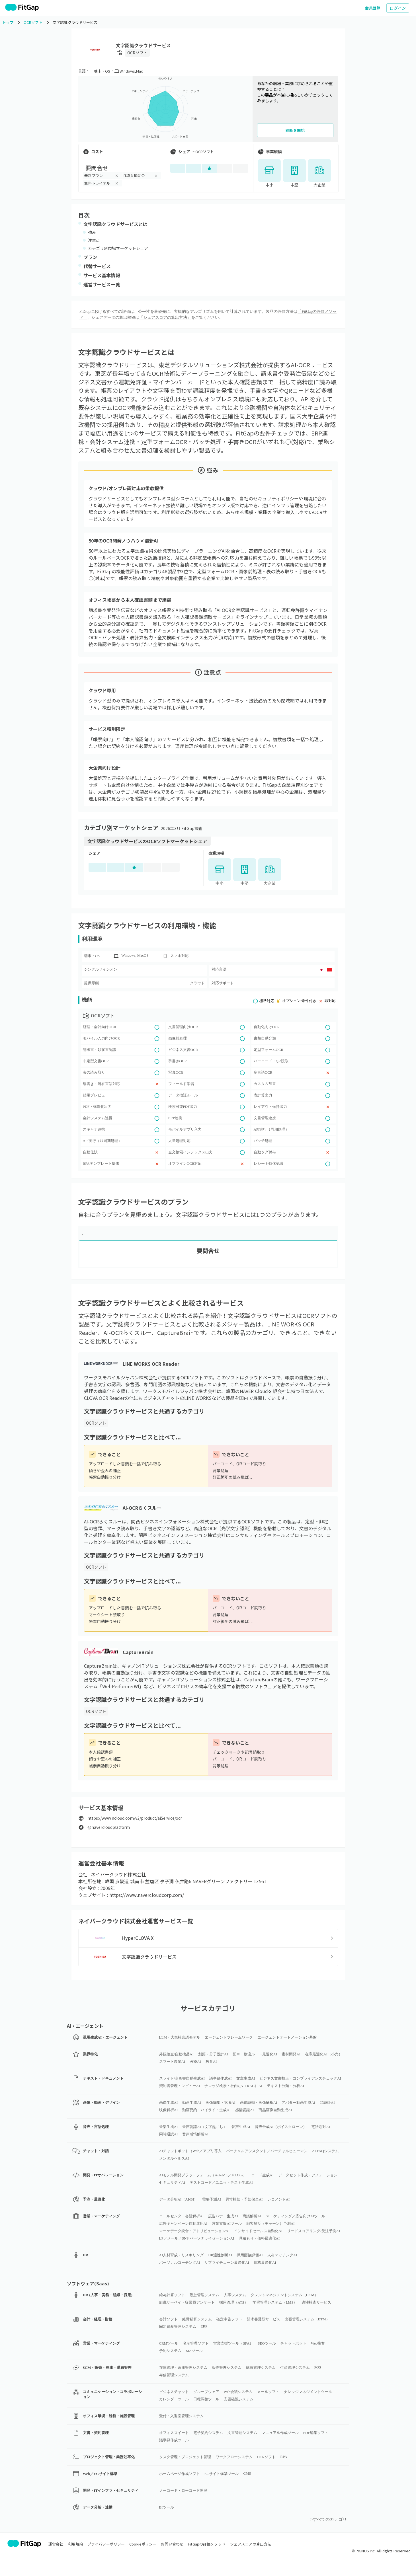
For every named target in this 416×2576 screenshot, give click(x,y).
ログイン (398, 8)
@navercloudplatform (108, 1827)
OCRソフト (137, 53)
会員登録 (372, 8)
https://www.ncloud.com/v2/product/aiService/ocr (134, 1818)
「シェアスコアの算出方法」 (165, 317)
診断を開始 (295, 130)
